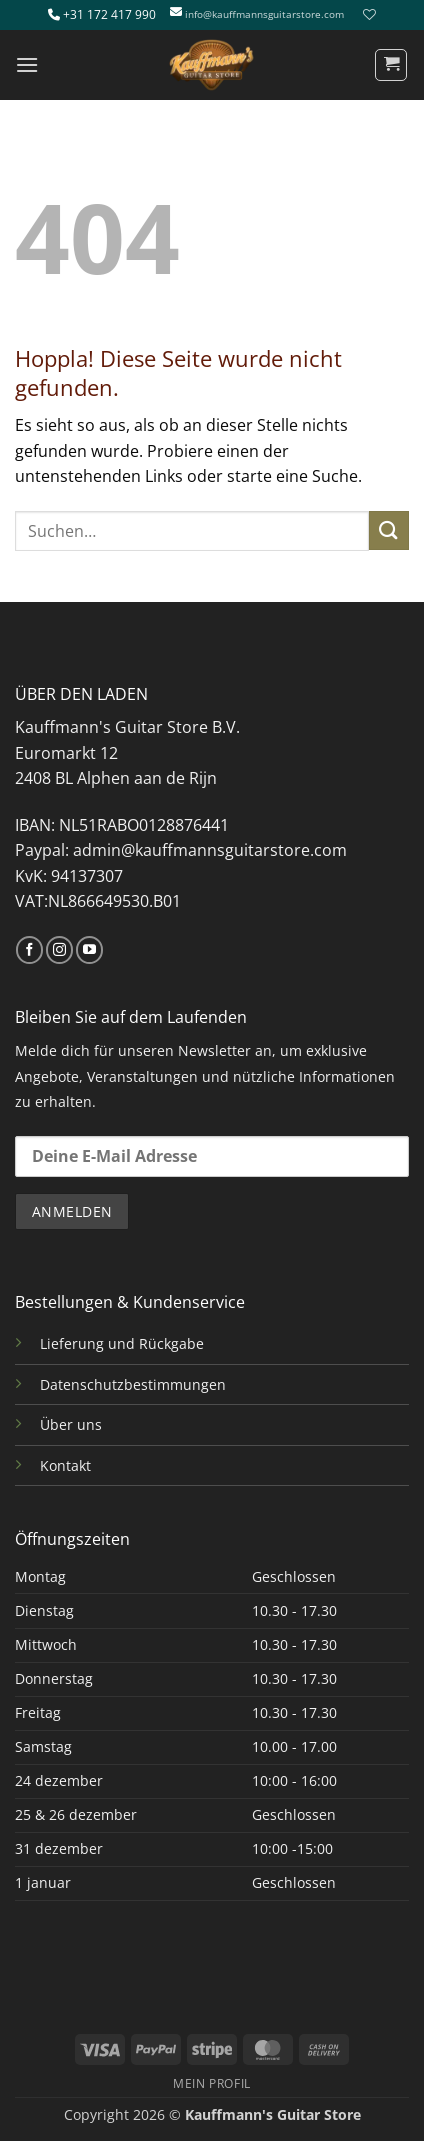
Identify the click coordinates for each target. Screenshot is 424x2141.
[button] (27, 64)
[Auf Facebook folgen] (29, 950)
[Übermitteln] (389, 530)
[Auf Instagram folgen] (59, 950)
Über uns (71, 1424)
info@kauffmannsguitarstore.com (264, 14)
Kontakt (65, 1465)
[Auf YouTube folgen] (89, 950)
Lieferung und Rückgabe (122, 1343)
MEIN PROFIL (212, 2083)
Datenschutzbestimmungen (133, 1384)
